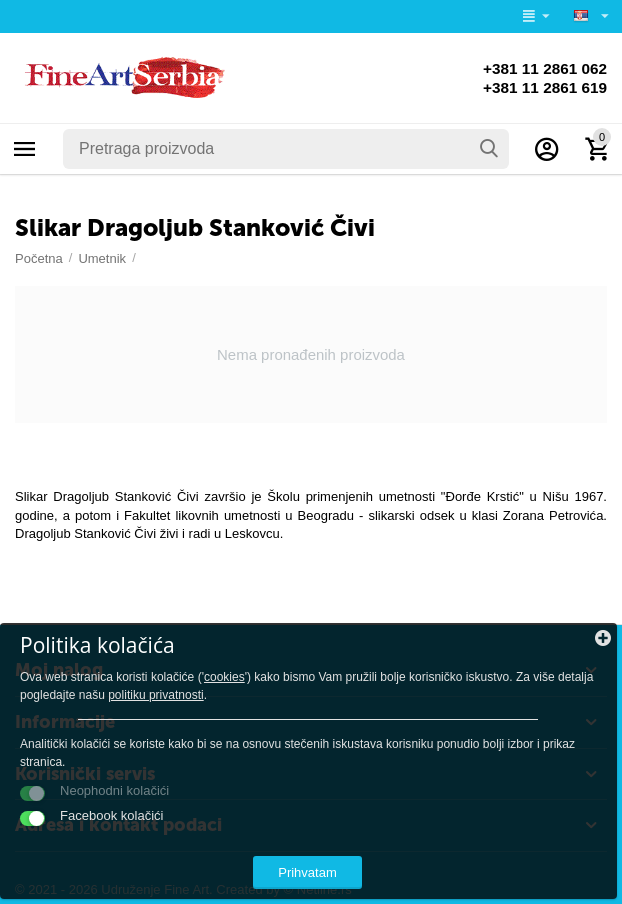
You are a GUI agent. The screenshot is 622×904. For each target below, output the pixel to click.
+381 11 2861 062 (542, 67)
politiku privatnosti (156, 695)
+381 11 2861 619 (542, 87)
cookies (224, 677)
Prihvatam (307, 872)
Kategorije (25, 149)
